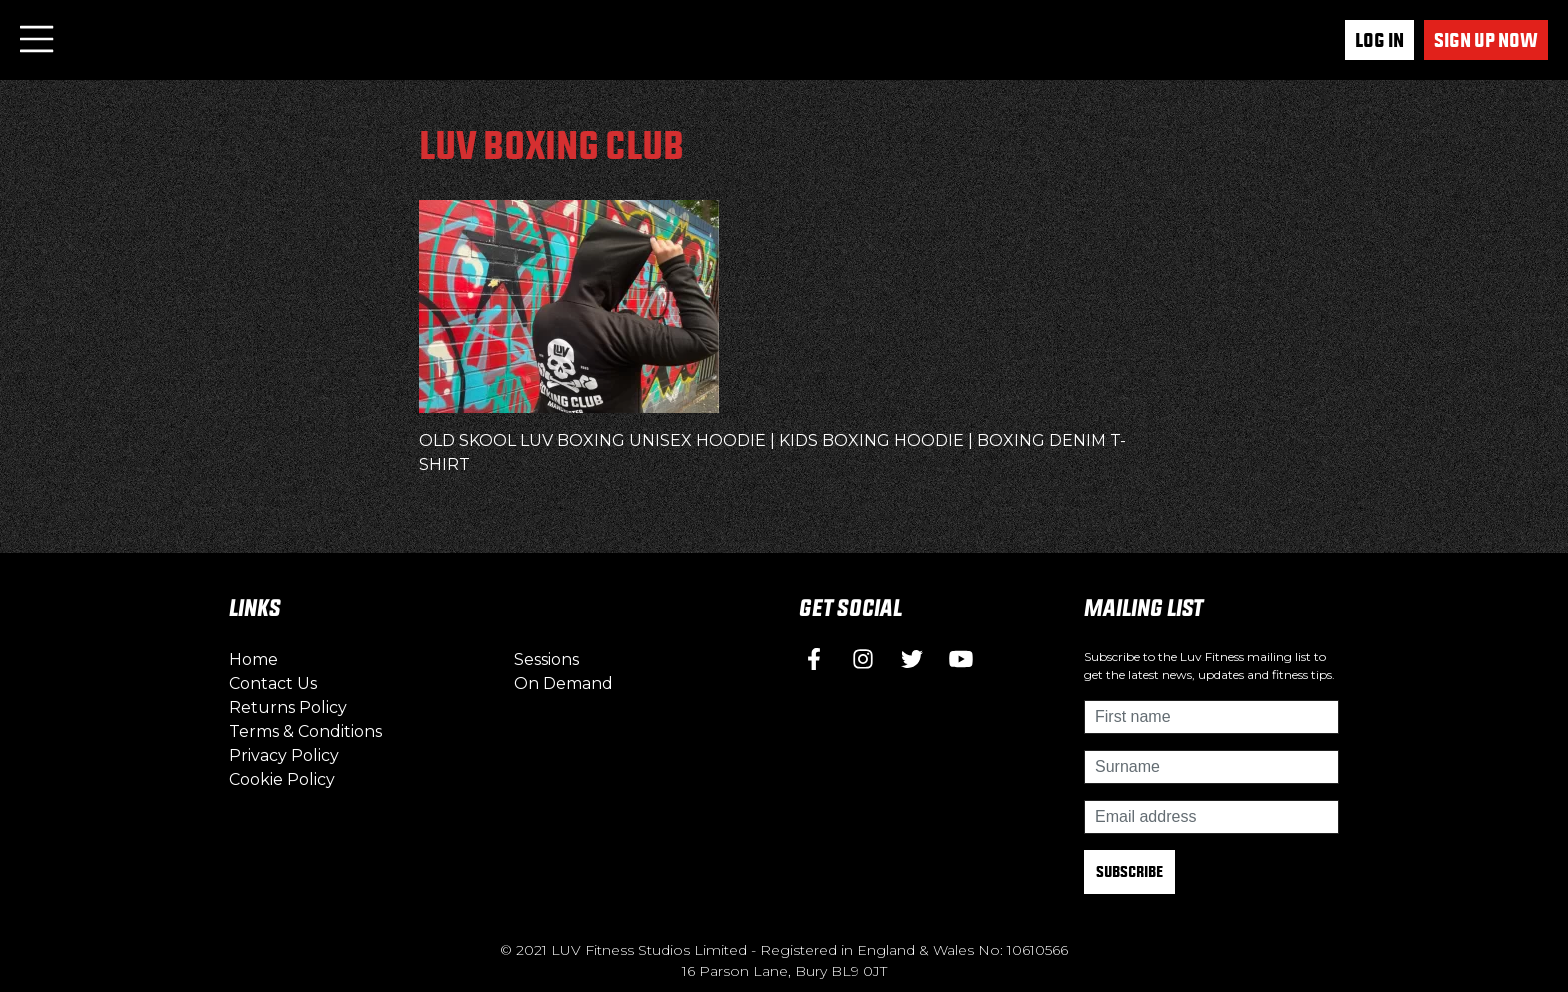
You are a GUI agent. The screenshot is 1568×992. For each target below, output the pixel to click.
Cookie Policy (282, 779)
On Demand (563, 683)
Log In (1379, 40)
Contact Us (273, 683)
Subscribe (1129, 871)
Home (253, 659)
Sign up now (1486, 40)
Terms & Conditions (305, 731)
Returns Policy (288, 707)
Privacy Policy (284, 755)
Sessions (546, 659)
